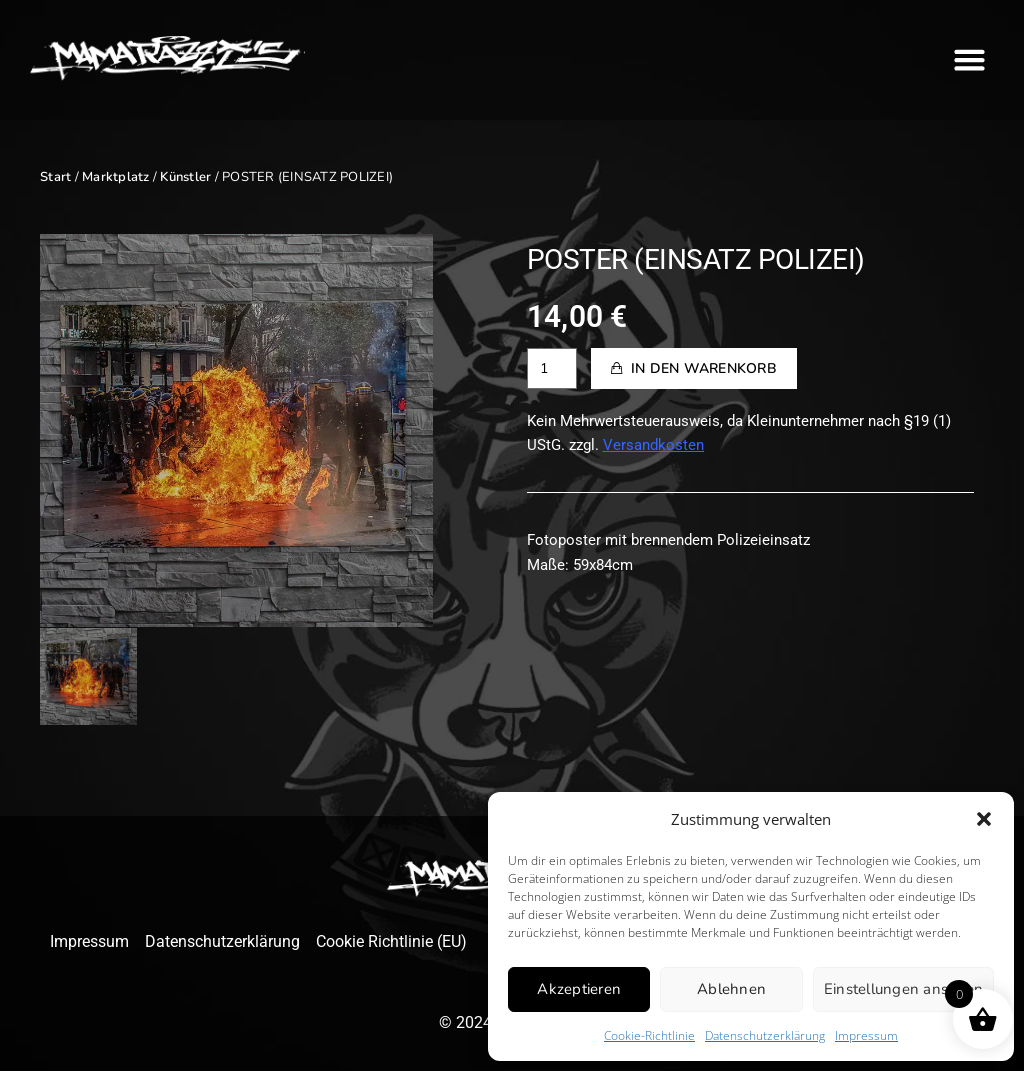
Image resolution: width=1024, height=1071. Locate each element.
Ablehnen (731, 989)
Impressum (866, 1035)
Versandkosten (653, 445)
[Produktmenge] (552, 368)
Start (55, 177)
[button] (984, 819)
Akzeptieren (579, 989)
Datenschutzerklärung (765, 1035)
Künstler (185, 177)
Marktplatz (116, 177)
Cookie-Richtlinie (649, 1035)
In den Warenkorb (704, 368)
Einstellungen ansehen (903, 989)
